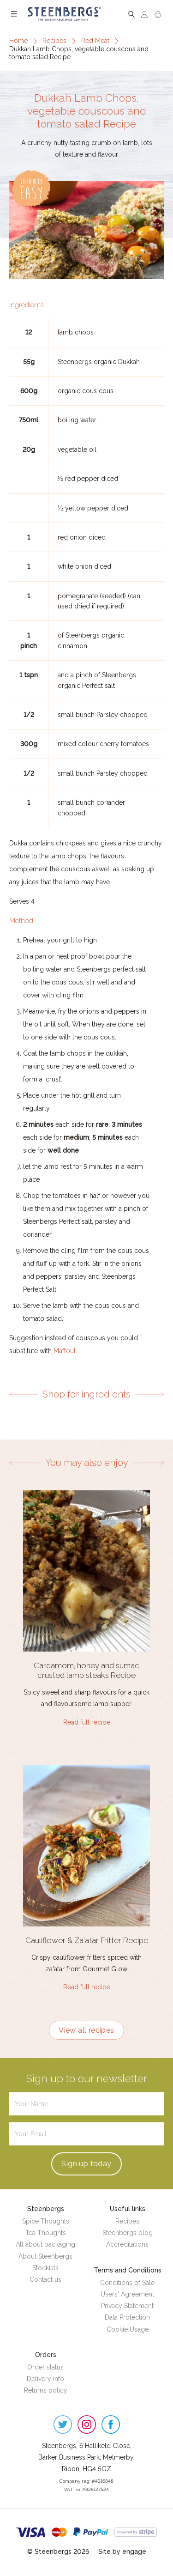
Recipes (54, 40)
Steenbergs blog (127, 2232)
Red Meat (95, 40)
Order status (45, 2367)
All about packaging (45, 2244)
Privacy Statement (127, 2305)
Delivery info (45, 2378)
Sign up (86, 2163)
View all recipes (86, 2030)
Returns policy (45, 2390)
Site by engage (122, 2551)
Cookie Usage (128, 2329)
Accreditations (127, 2244)
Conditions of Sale (127, 2282)
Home (18, 40)
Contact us (45, 2279)
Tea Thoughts (45, 2232)
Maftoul (65, 1351)
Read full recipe (86, 1722)
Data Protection (127, 2317)
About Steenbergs (45, 2256)
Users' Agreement (127, 2294)
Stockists (45, 2268)
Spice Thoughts (45, 2221)
